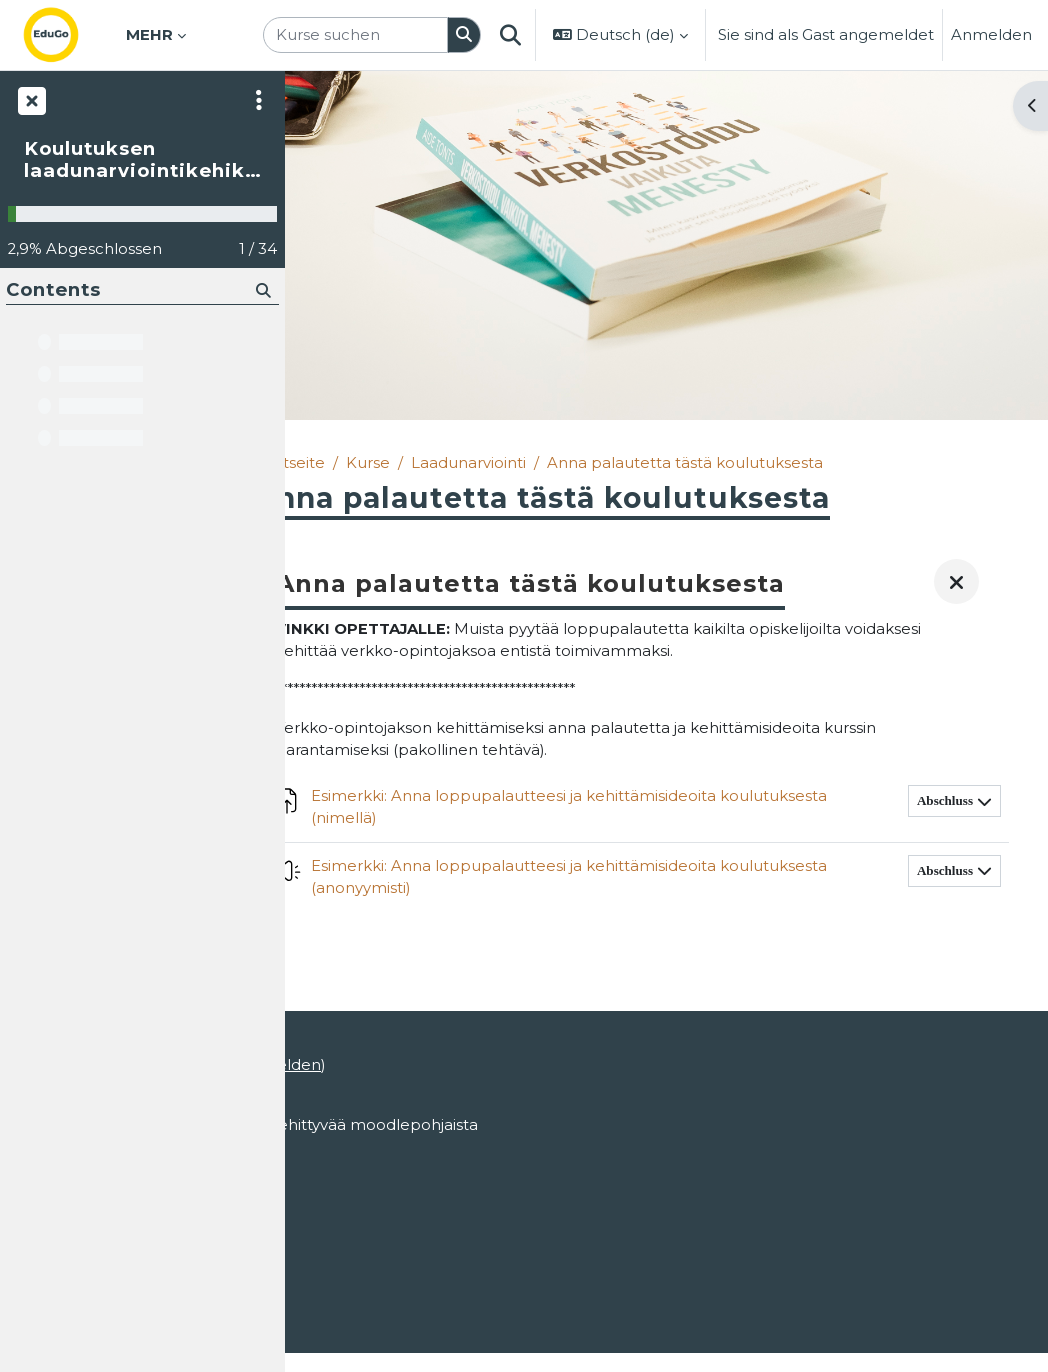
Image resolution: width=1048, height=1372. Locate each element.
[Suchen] (465, 35)
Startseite (345, 463)
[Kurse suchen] (355, 35)
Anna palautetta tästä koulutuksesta (741, 463)
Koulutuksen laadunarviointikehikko (141, 160)
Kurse (424, 463)
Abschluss (945, 819)
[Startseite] (67, 35)
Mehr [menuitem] (149, 35)
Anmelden (991, 35)
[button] (510, 35)
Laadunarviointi (524, 463)
